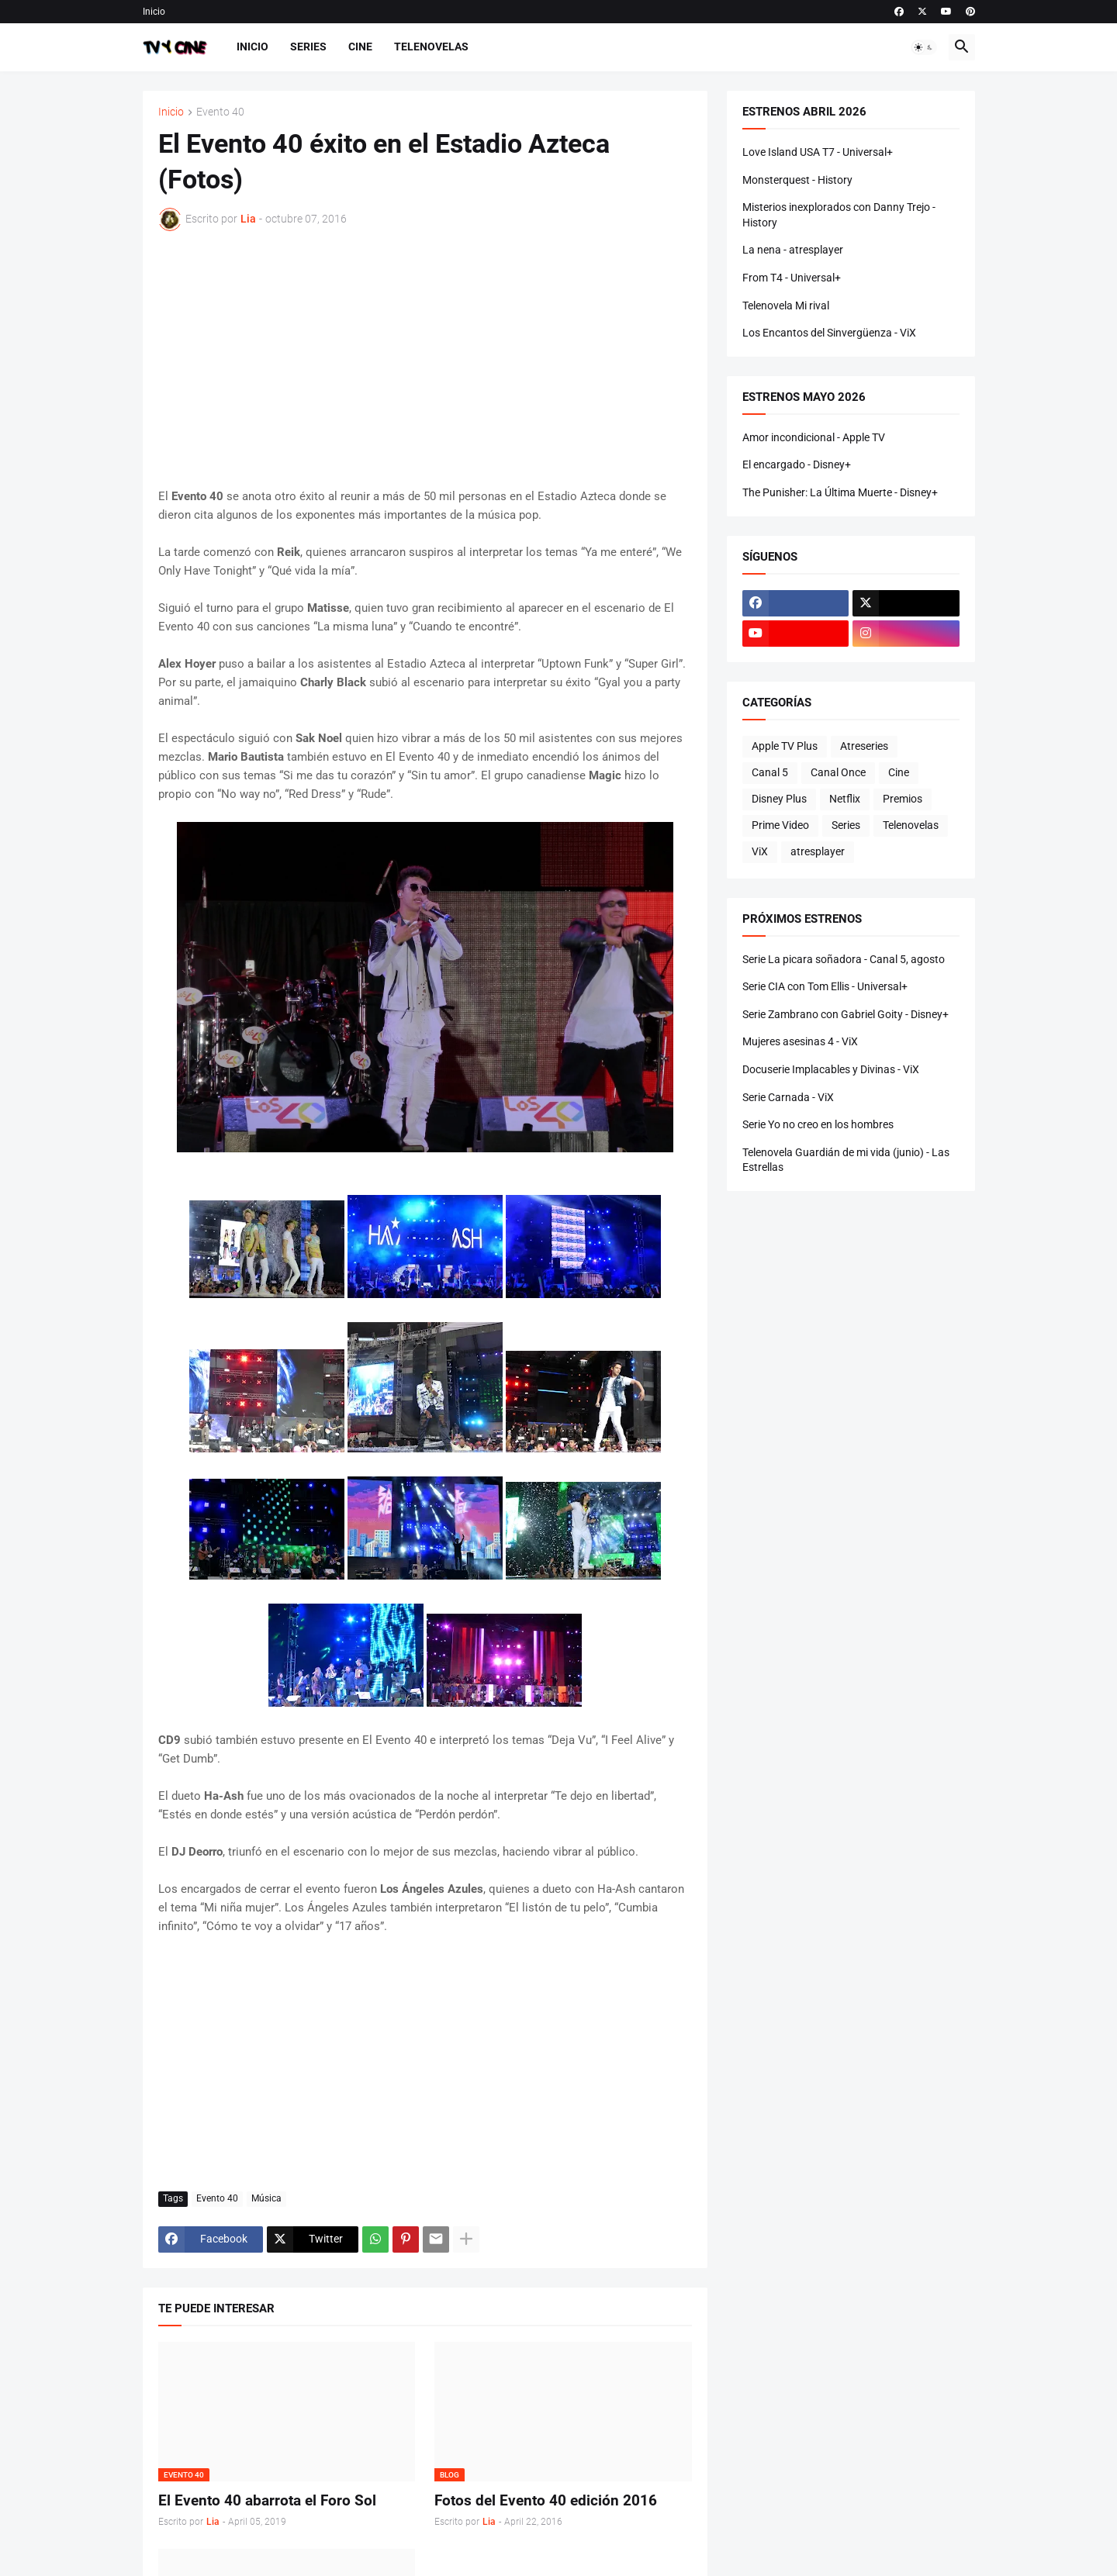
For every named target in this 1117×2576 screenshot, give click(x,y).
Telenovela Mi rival (785, 305)
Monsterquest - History (797, 180)
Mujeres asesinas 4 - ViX (800, 1041)
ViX (760, 851)
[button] (924, 47)
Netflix (844, 798)
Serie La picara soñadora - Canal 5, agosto (843, 959)
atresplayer (817, 851)
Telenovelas (431, 46)
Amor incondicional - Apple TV (813, 437)
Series (308, 46)
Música (266, 2198)
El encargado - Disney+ (796, 464)
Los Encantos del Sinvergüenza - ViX (829, 332)
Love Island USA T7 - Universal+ (817, 152)
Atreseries (864, 746)
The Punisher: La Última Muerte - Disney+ (840, 492)
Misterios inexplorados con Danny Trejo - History (838, 215)
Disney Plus (779, 798)
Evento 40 (220, 112)
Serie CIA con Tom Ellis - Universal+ (825, 986)
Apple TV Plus (785, 746)
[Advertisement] (425, 359)
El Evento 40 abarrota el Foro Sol (267, 2500)
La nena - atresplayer (792, 249)
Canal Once (838, 772)
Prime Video (780, 825)
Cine (360, 46)
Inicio (154, 11)
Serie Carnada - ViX (788, 1097)
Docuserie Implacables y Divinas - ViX (830, 1069)
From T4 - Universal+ (791, 277)
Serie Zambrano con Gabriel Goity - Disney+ (845, 1014)
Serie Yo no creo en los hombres (818, 1124)
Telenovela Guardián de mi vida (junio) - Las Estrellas (845, 1160)
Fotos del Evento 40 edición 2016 (545, 2500)
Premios (902, 798)
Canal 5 (770, 772)
